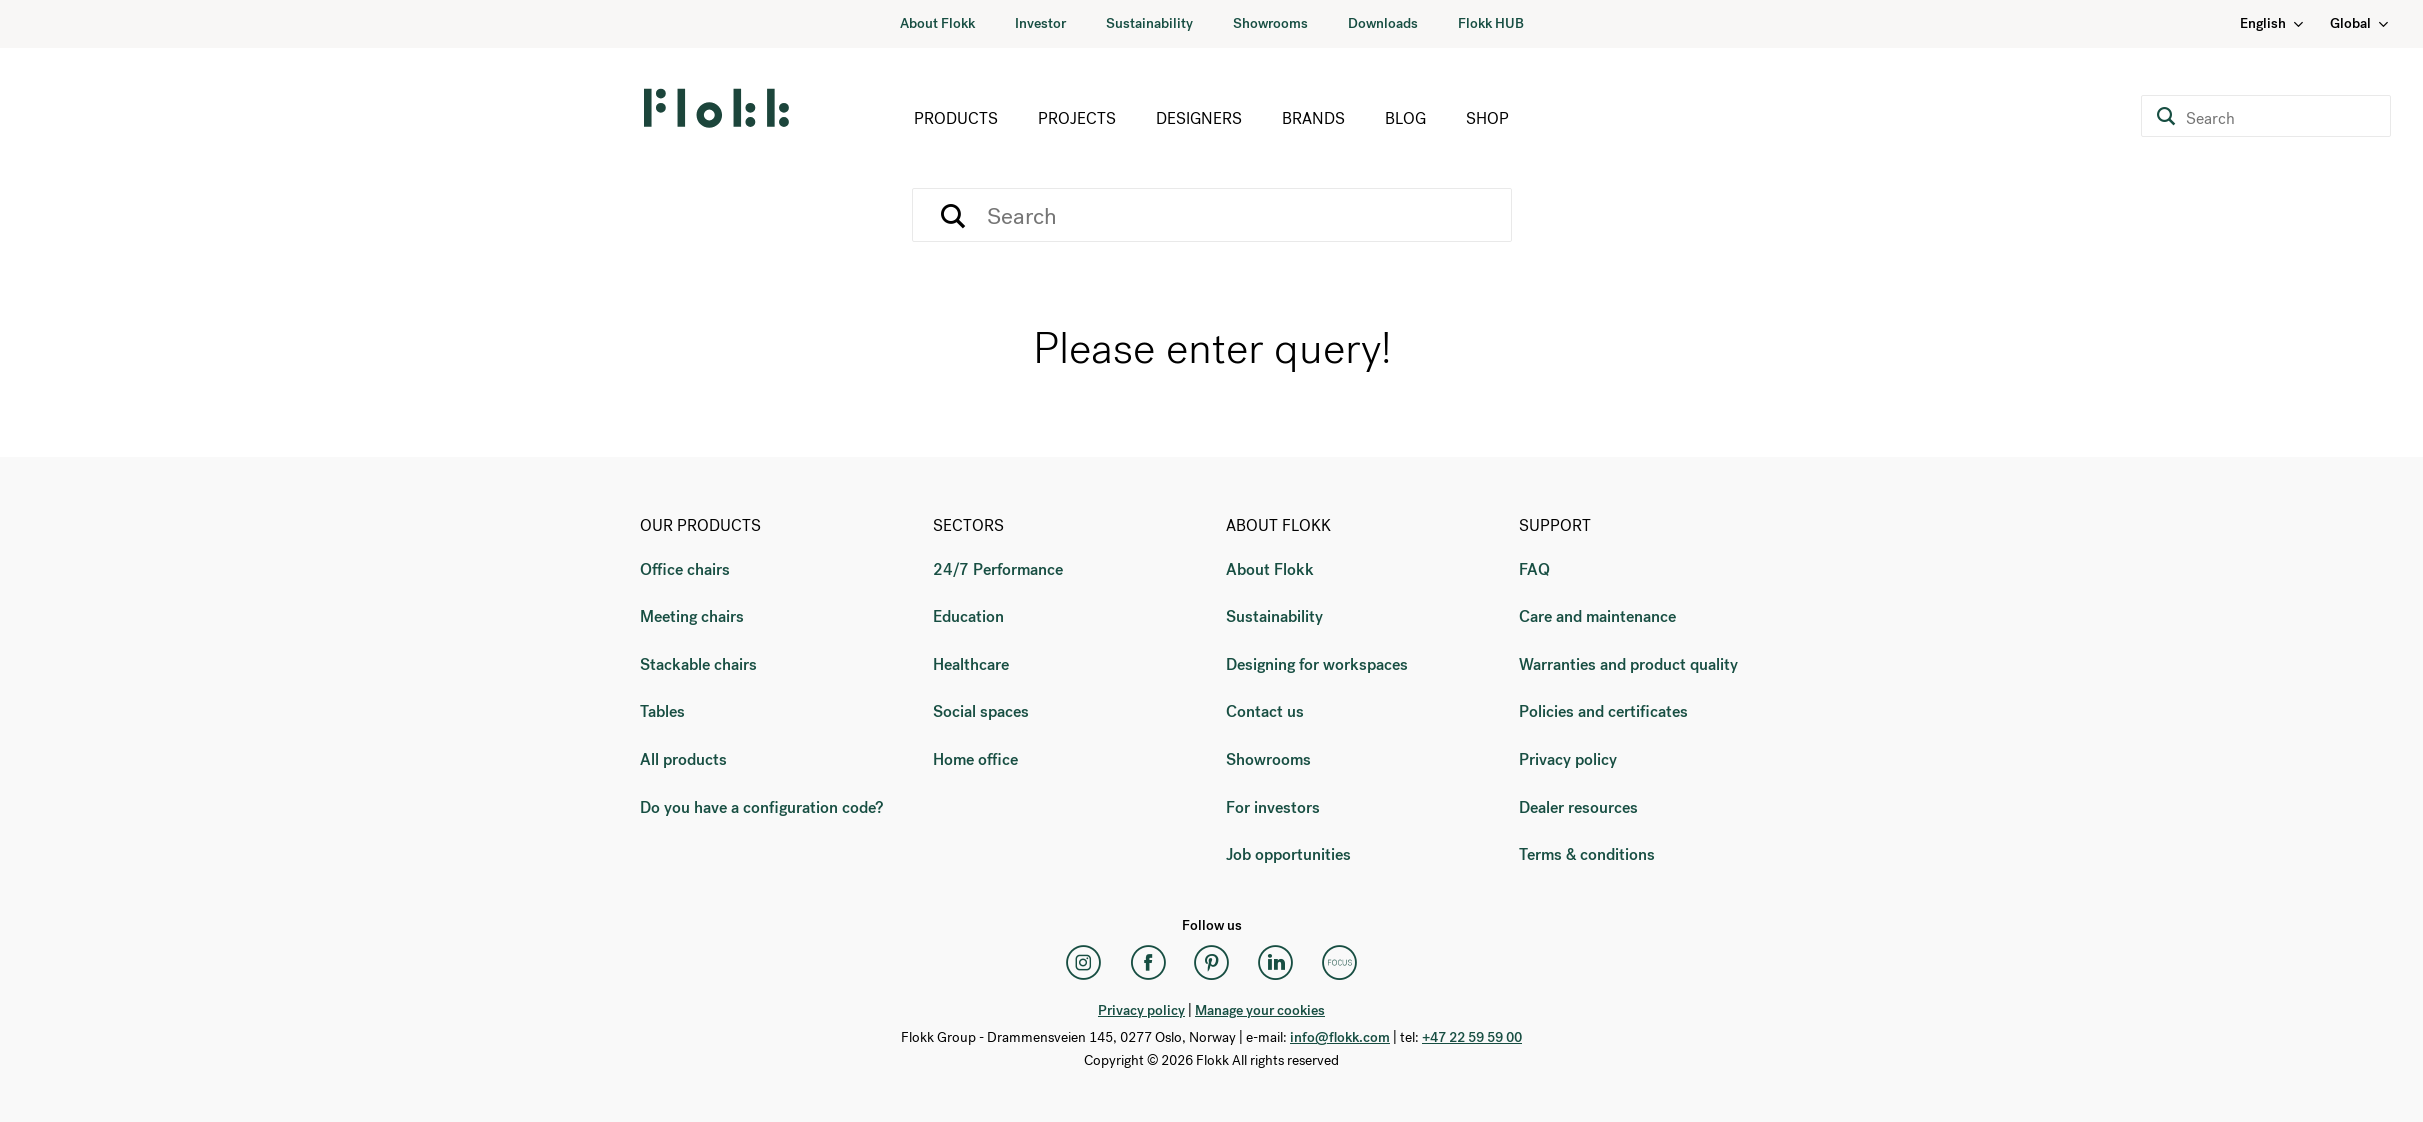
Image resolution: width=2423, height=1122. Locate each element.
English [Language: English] (2273, 23)
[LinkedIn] (1276, 963)
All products (683, 759)
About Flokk (937, 23)
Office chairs (685, 569)
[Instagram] (1084, 963)
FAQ (1534, 569)
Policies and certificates (1603, 711)
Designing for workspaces (1317, 664)
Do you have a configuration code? (761, 807)
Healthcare (971, 664)
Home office (975, 759)
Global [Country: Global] (2360, 23)
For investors (1273, 807)
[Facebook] (1148, 963)
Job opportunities (1288, 854)
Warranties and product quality (1628, 664)
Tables (662, 711)
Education (968, 616)
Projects (1077, 118)
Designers (1199, 118)
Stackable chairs (698, 664)
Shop (1487, 118)
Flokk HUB (1491, 23)
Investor (1040, 23)
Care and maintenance (1597, 616)
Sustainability (1149, 23)
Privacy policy (1568, 759)
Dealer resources (1578, 807)
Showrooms (1270, 23)
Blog (1405, 118)
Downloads (1383, 23)
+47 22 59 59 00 (1472, 1037)
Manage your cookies (1260, 1010)
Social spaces (981, 711)
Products (956, 118)
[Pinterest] (1212, 963)
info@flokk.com (1340, 1037)
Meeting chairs (692, 616)
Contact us (1265, 711)
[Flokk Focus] (1340, 963)
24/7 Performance (998, 569)
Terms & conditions (1587, 854)
